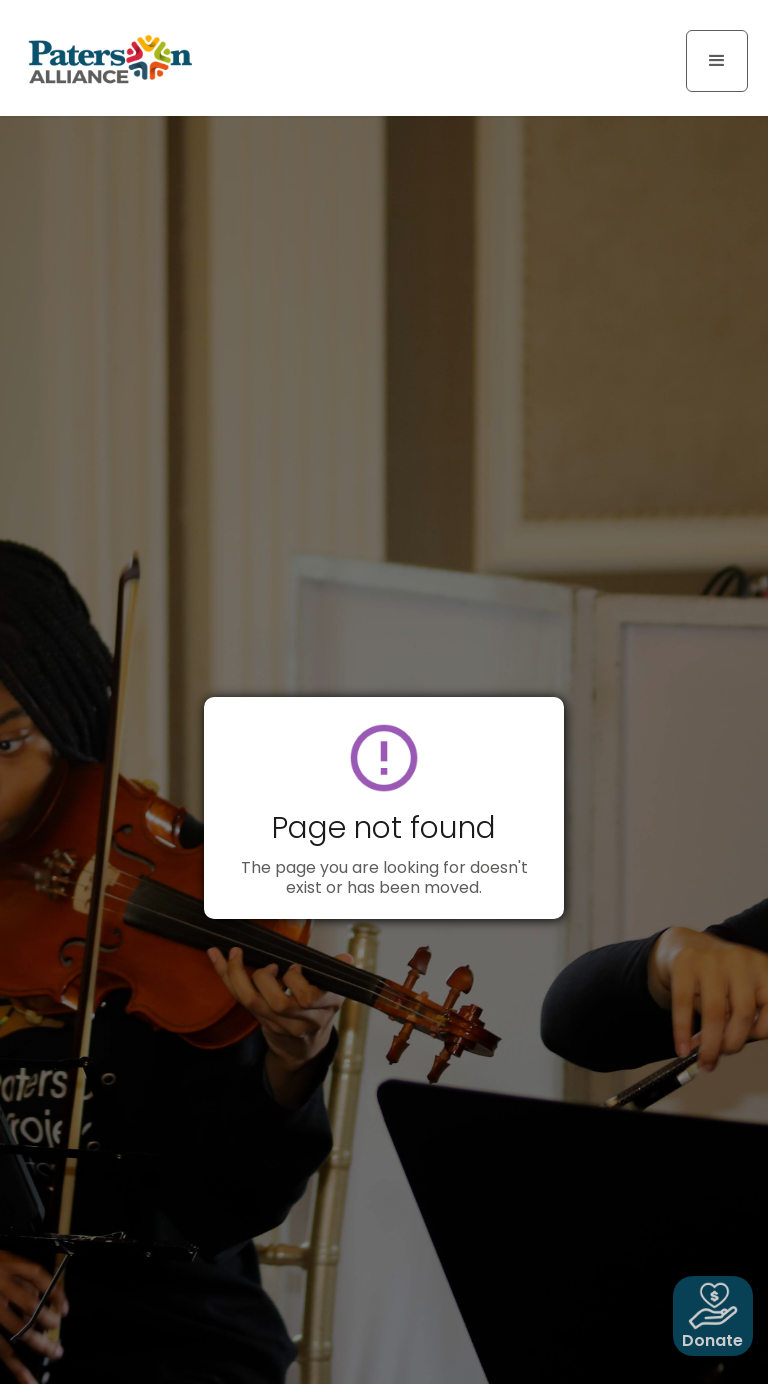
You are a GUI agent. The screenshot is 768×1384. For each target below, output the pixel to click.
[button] (717, 61)
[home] (110, 58)
